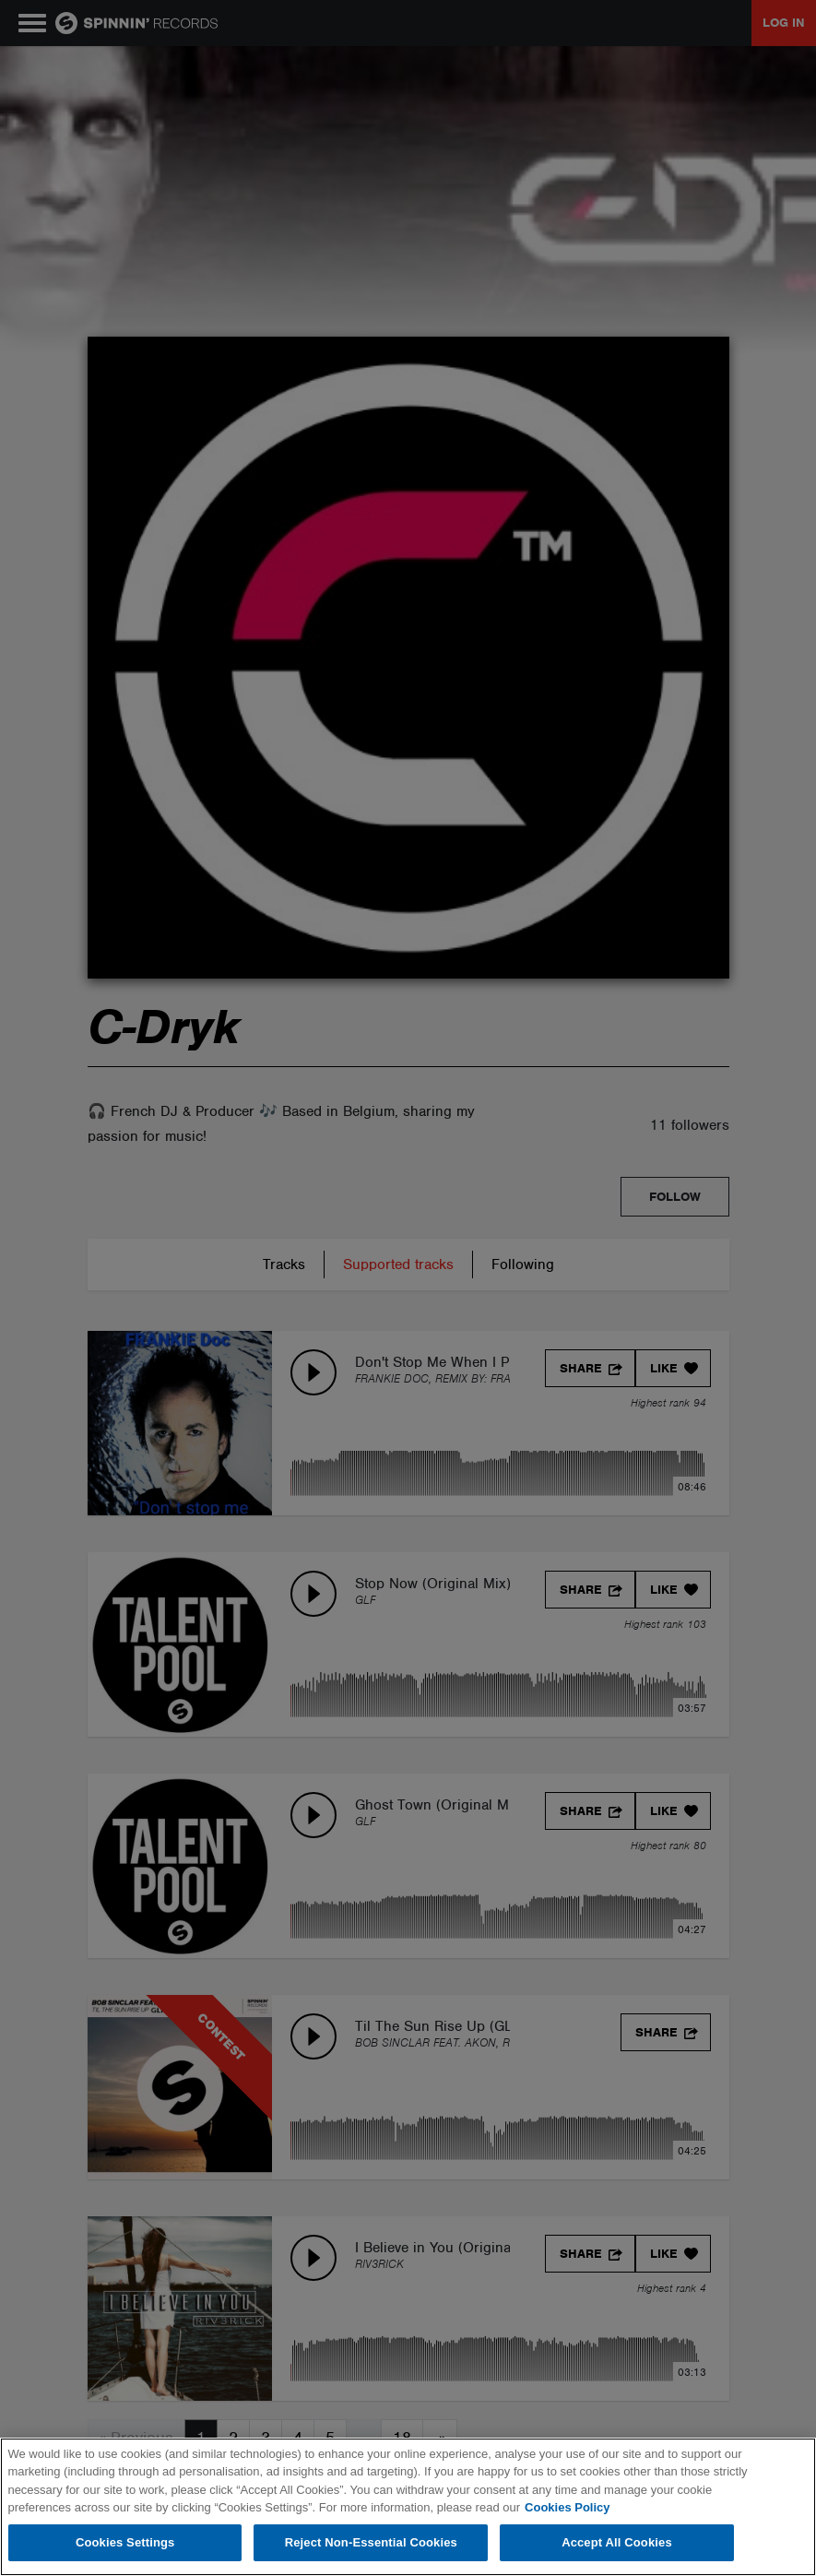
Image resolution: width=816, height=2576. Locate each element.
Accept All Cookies (617, 2542)
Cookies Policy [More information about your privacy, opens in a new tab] (567, 2507)
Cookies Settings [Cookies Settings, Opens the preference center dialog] (125, 2542)
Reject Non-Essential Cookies (371, 2542)
